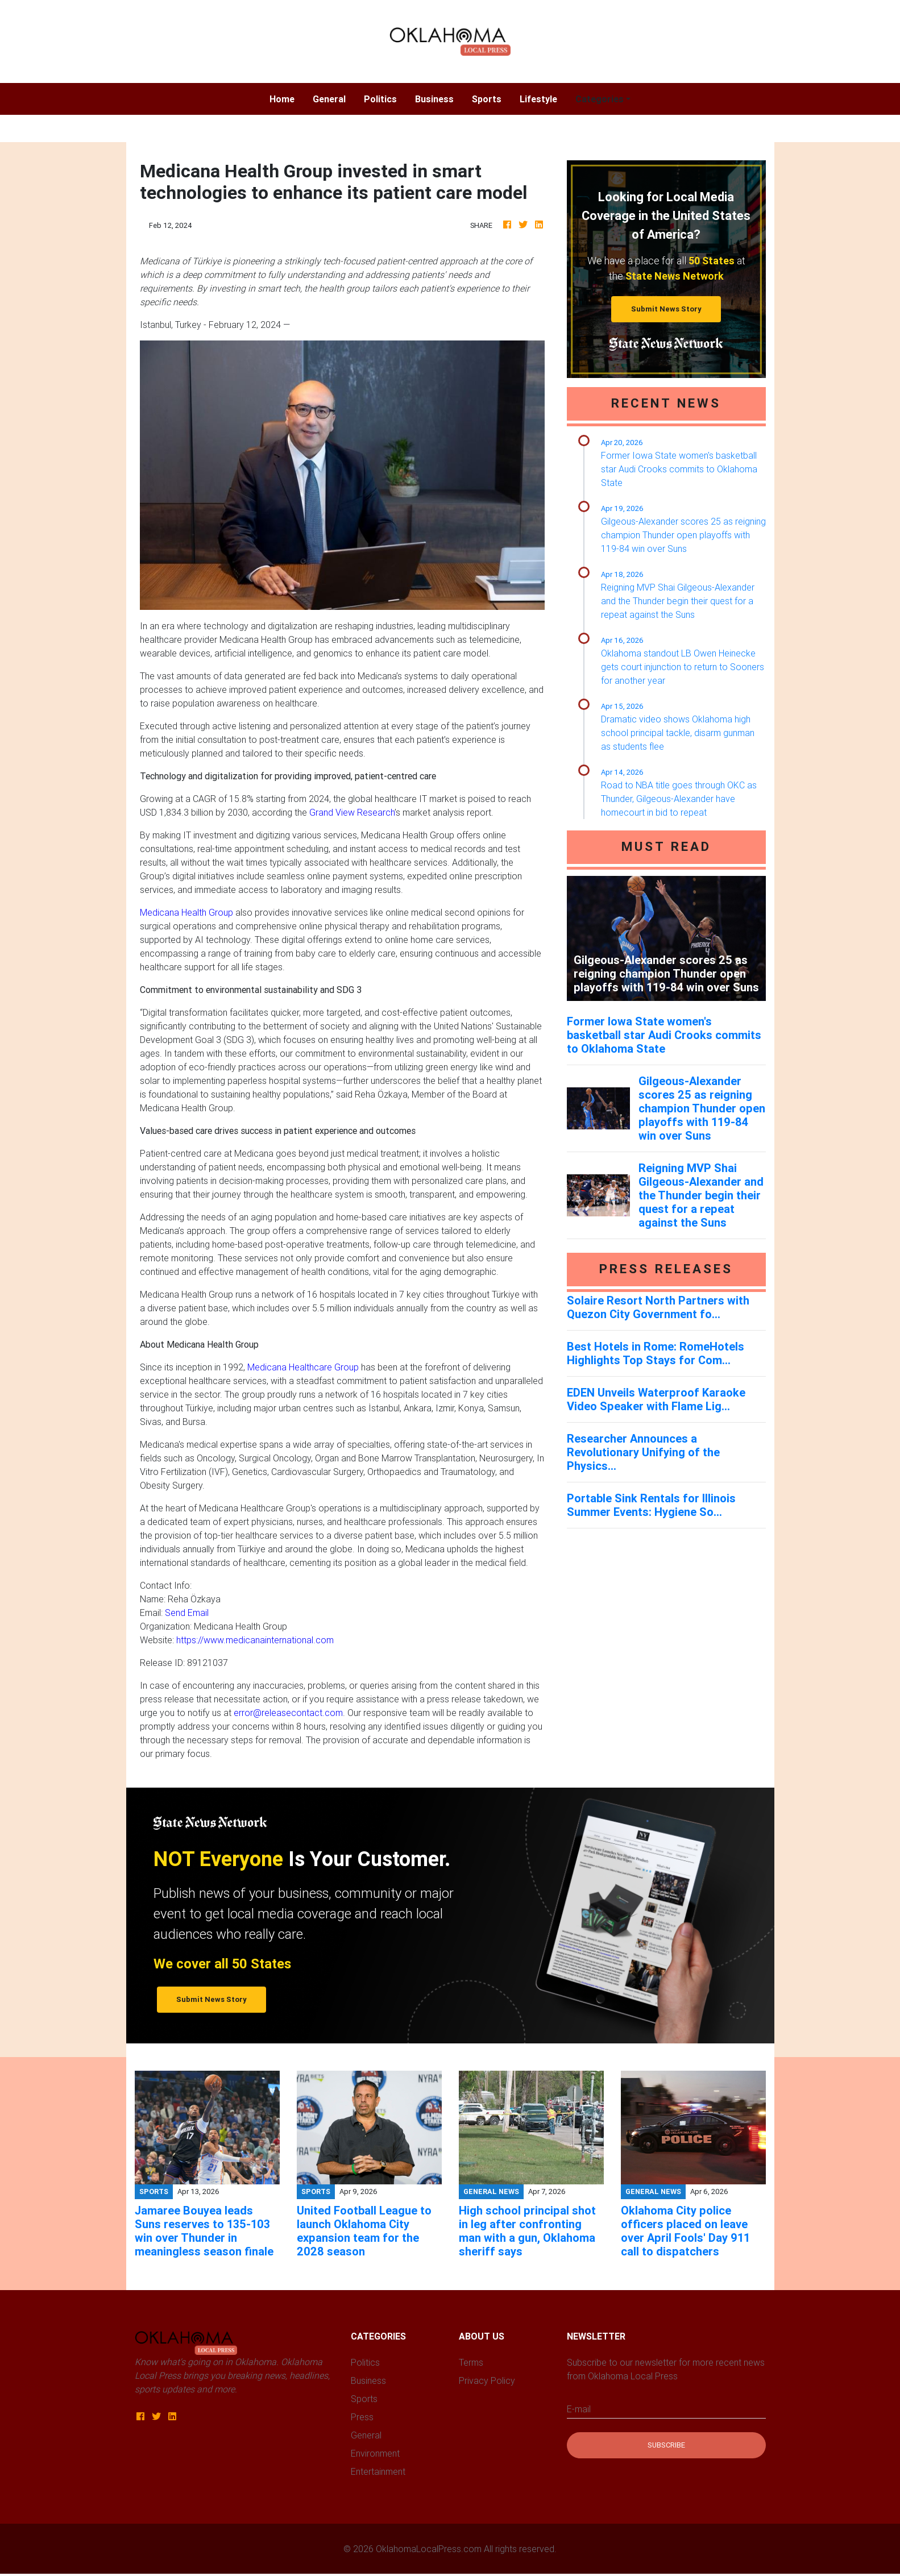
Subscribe (666, 2445)
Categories (599, 99)
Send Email (187, 1612)
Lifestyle (538, 99)
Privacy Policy (487, 2380)
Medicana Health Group (186, 912)
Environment (375, 2453)
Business (434, 99)
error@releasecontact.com (288, 1712)
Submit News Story (666, 309)
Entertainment (378, 2471)
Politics (380, 99)
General (329, 99)
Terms (471, 2362)
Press (362, 2417)
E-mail (579, 2409)
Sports (486, 99)
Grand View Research (352, 812)
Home (286, 98)
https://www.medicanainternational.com (255, 1640)
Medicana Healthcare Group (303, 1367)
